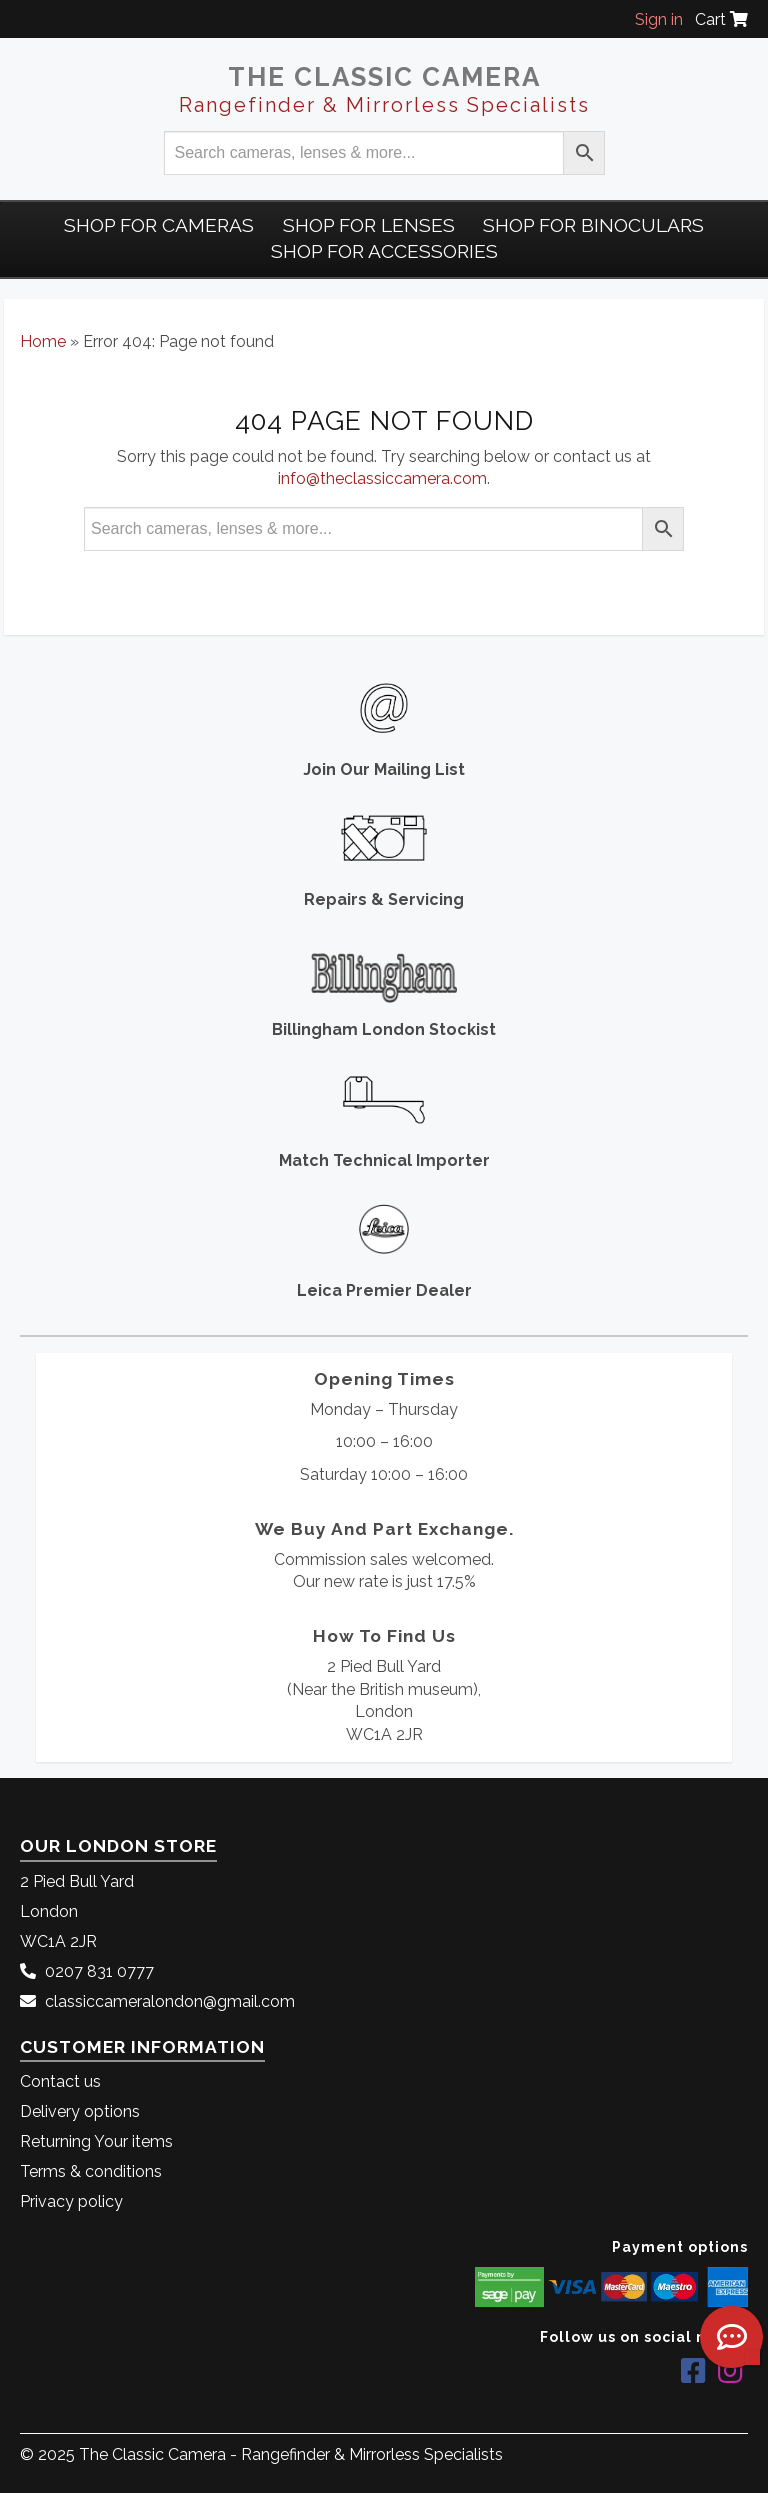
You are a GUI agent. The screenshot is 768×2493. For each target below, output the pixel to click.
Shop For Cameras (159, 225)
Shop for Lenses (369, 225)
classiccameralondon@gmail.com (170, 2001)
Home (43, 341)
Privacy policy (71, 2201)
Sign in (659, 19)
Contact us (60, 2081)
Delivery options (80, 2111)
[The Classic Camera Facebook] (696, 2371)
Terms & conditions (91, 2171)
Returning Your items (96, 2141)
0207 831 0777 (99, 1971)
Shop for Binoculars (593, 225)
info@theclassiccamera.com (382, 478)
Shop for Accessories (384, 251)
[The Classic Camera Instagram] (733, 2371)
